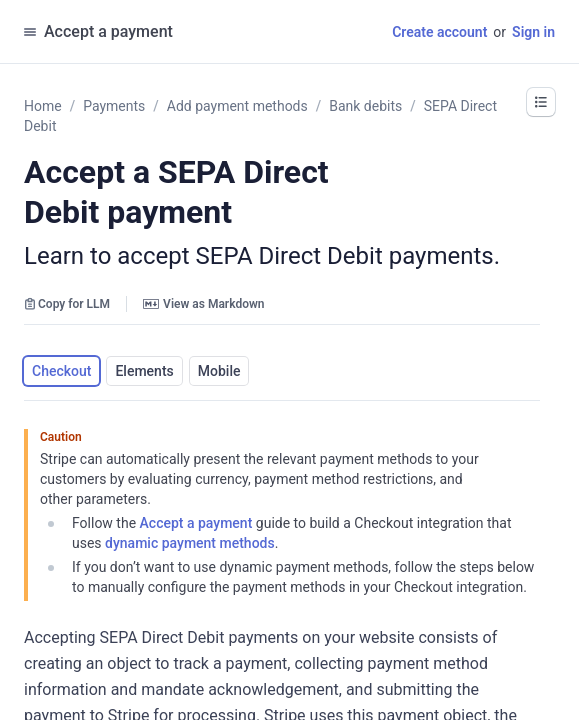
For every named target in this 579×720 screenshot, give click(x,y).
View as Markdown (203, 304)
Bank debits (365, 106)
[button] (541, 102)
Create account (439, 32)
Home (43, 106)
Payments (114, 106)
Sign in (533, 32)
